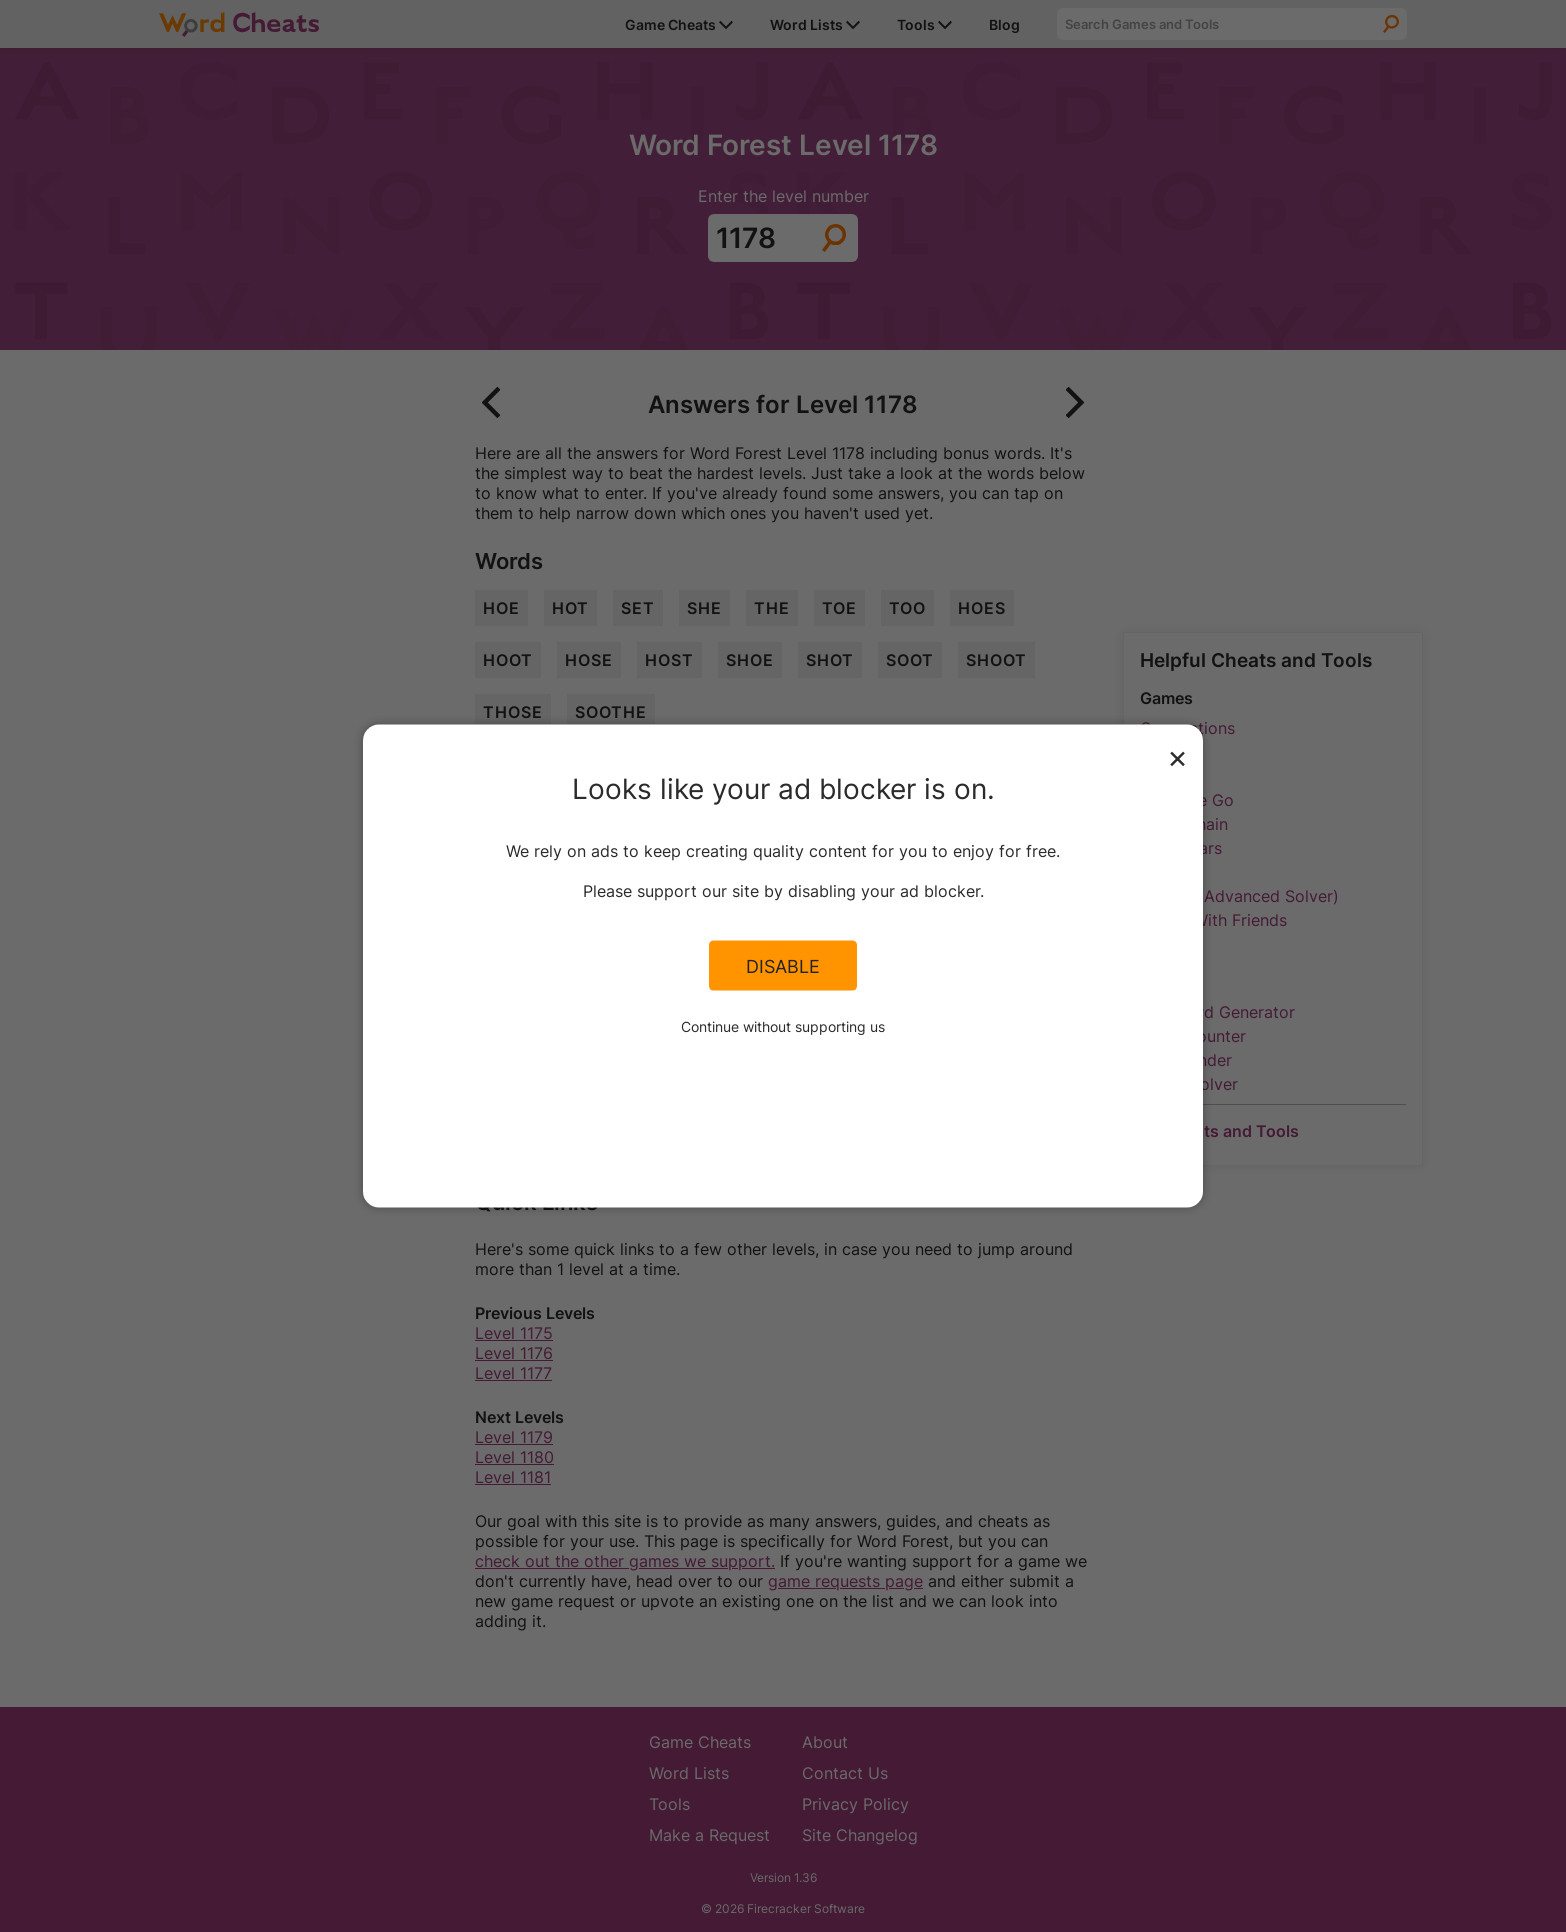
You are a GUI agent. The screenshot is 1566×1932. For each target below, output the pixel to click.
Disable (783, 965)
